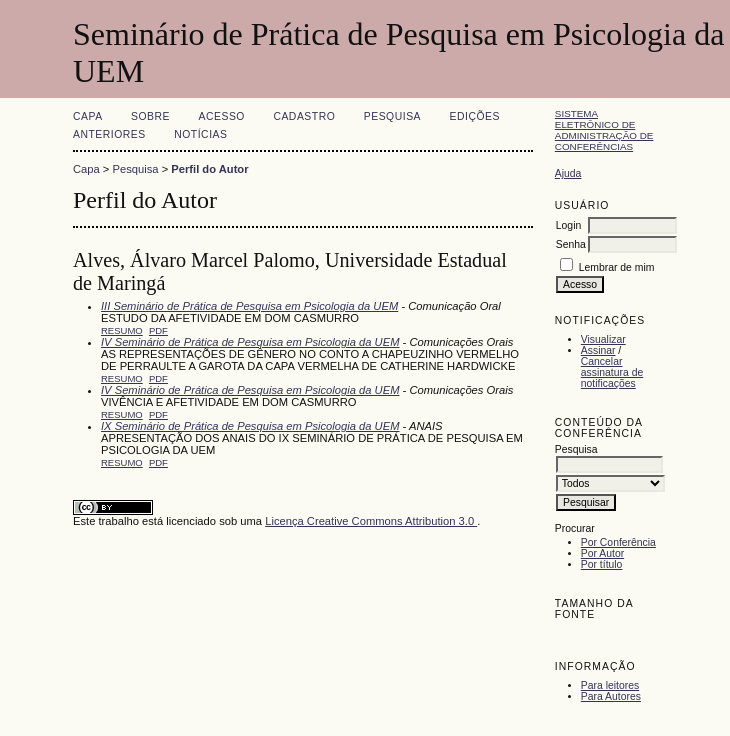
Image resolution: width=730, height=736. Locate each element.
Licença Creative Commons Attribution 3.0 (371, 521)
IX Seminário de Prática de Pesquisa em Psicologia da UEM (250, 426)
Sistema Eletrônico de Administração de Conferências (604, 130)
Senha (571, 244)
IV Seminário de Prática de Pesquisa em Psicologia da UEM (250, 342)
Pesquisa (392, 116)
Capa (88, 116)
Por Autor (602, 553)
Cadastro (304, 116)
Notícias (200, 134)
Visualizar (603, 339)
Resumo (122, 330)
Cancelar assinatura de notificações (612, 372)
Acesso (222, 116)
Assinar (598, 350)
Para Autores (611, 696)
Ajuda (568, 173)
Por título (602, 564)
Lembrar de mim (617, 267)
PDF (158, 330)
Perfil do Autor (209, 169)
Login (568, 225)
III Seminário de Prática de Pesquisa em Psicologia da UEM (249, 306)
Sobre (150, 116)
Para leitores (610, 685)
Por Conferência (618, 542)
